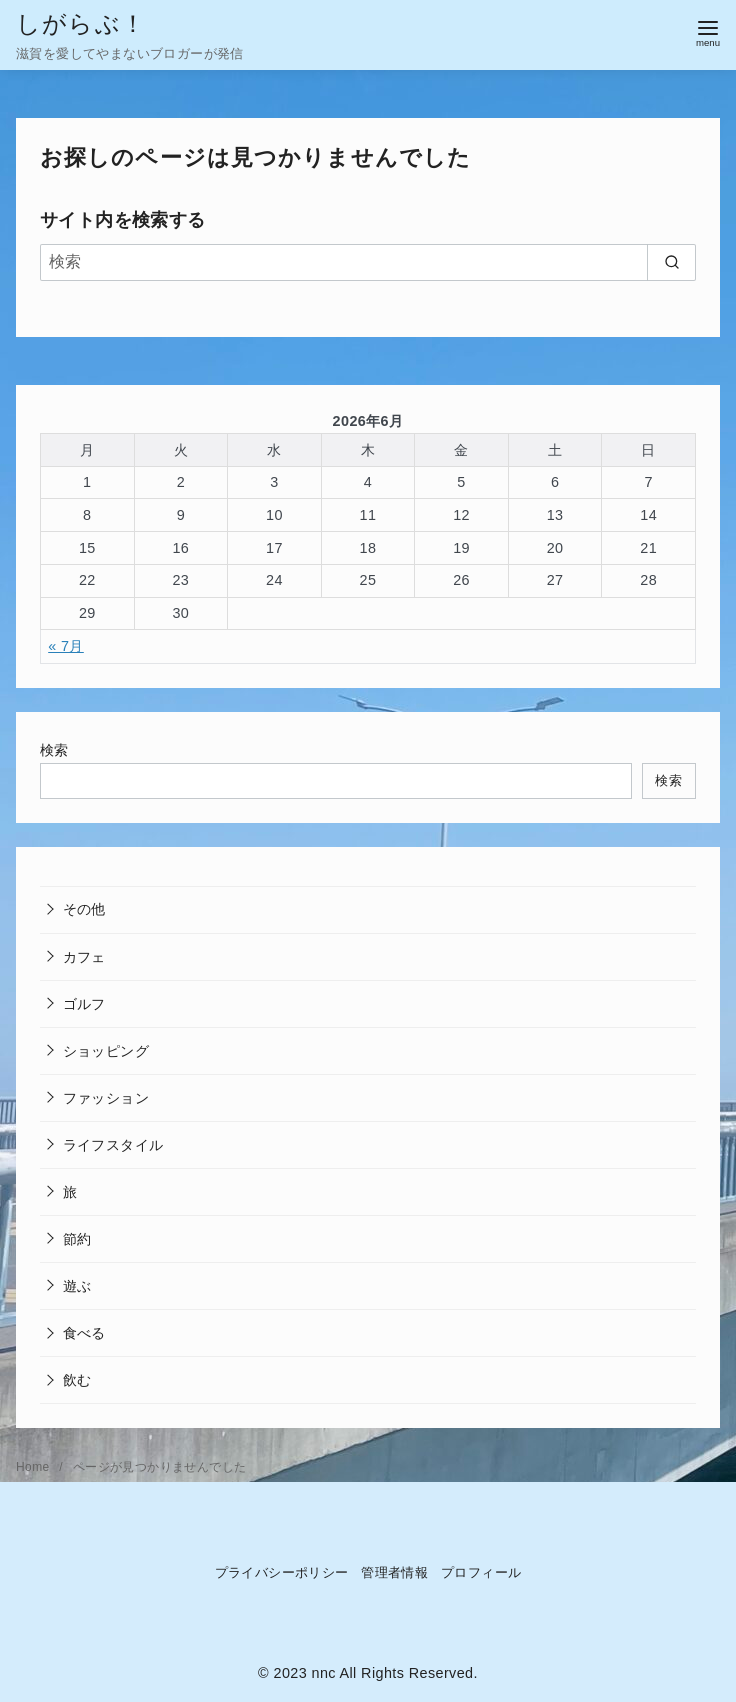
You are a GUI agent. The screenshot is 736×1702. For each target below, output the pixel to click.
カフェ (84, 957)
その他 (84, 909)
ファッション (106, 1098)
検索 (54, 750)
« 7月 (66, 646)
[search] (671, 262)
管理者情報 (394, 1572)
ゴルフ (84, 1004)
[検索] (368, 262)
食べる (84, 1333)
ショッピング (106, 1051)
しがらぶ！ (81, 23)
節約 (77, 1239)
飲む (77, 1380)
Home (34, 1467)
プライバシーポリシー (282, 1572)
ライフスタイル (113, 1145)
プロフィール (481, 1572)
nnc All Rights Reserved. (395, 1673)
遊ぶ (77, 1286)
